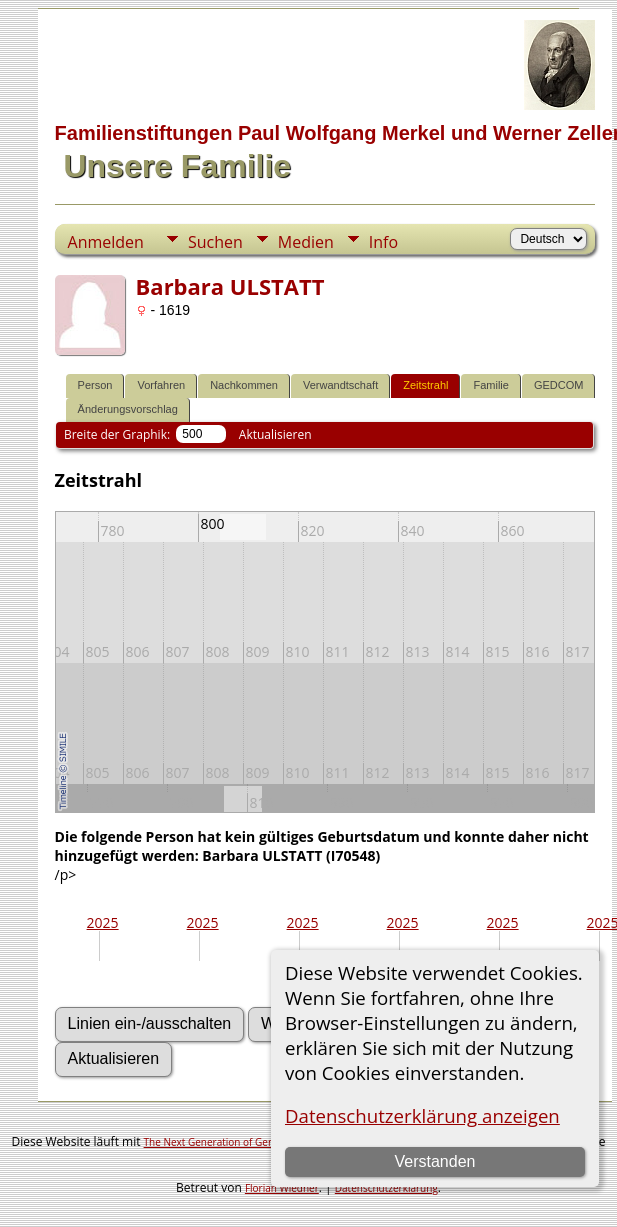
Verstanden (434, 1161)
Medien (306, 242)
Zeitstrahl (425, 385)
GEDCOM (559, 385)
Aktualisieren (275, 434)
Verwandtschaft (340, 385)
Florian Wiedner (282, 1188)
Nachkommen (244, 385)
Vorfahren (161, 385)
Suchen (215, 242)
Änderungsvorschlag (128, 409)
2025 (103, 922)
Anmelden (106, 242)
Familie (490, 385)
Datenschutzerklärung (386, 1188)
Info (383, 242)
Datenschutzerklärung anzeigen (422, 1115)
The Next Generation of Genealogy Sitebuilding (253, 1142)
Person (95, 385)
